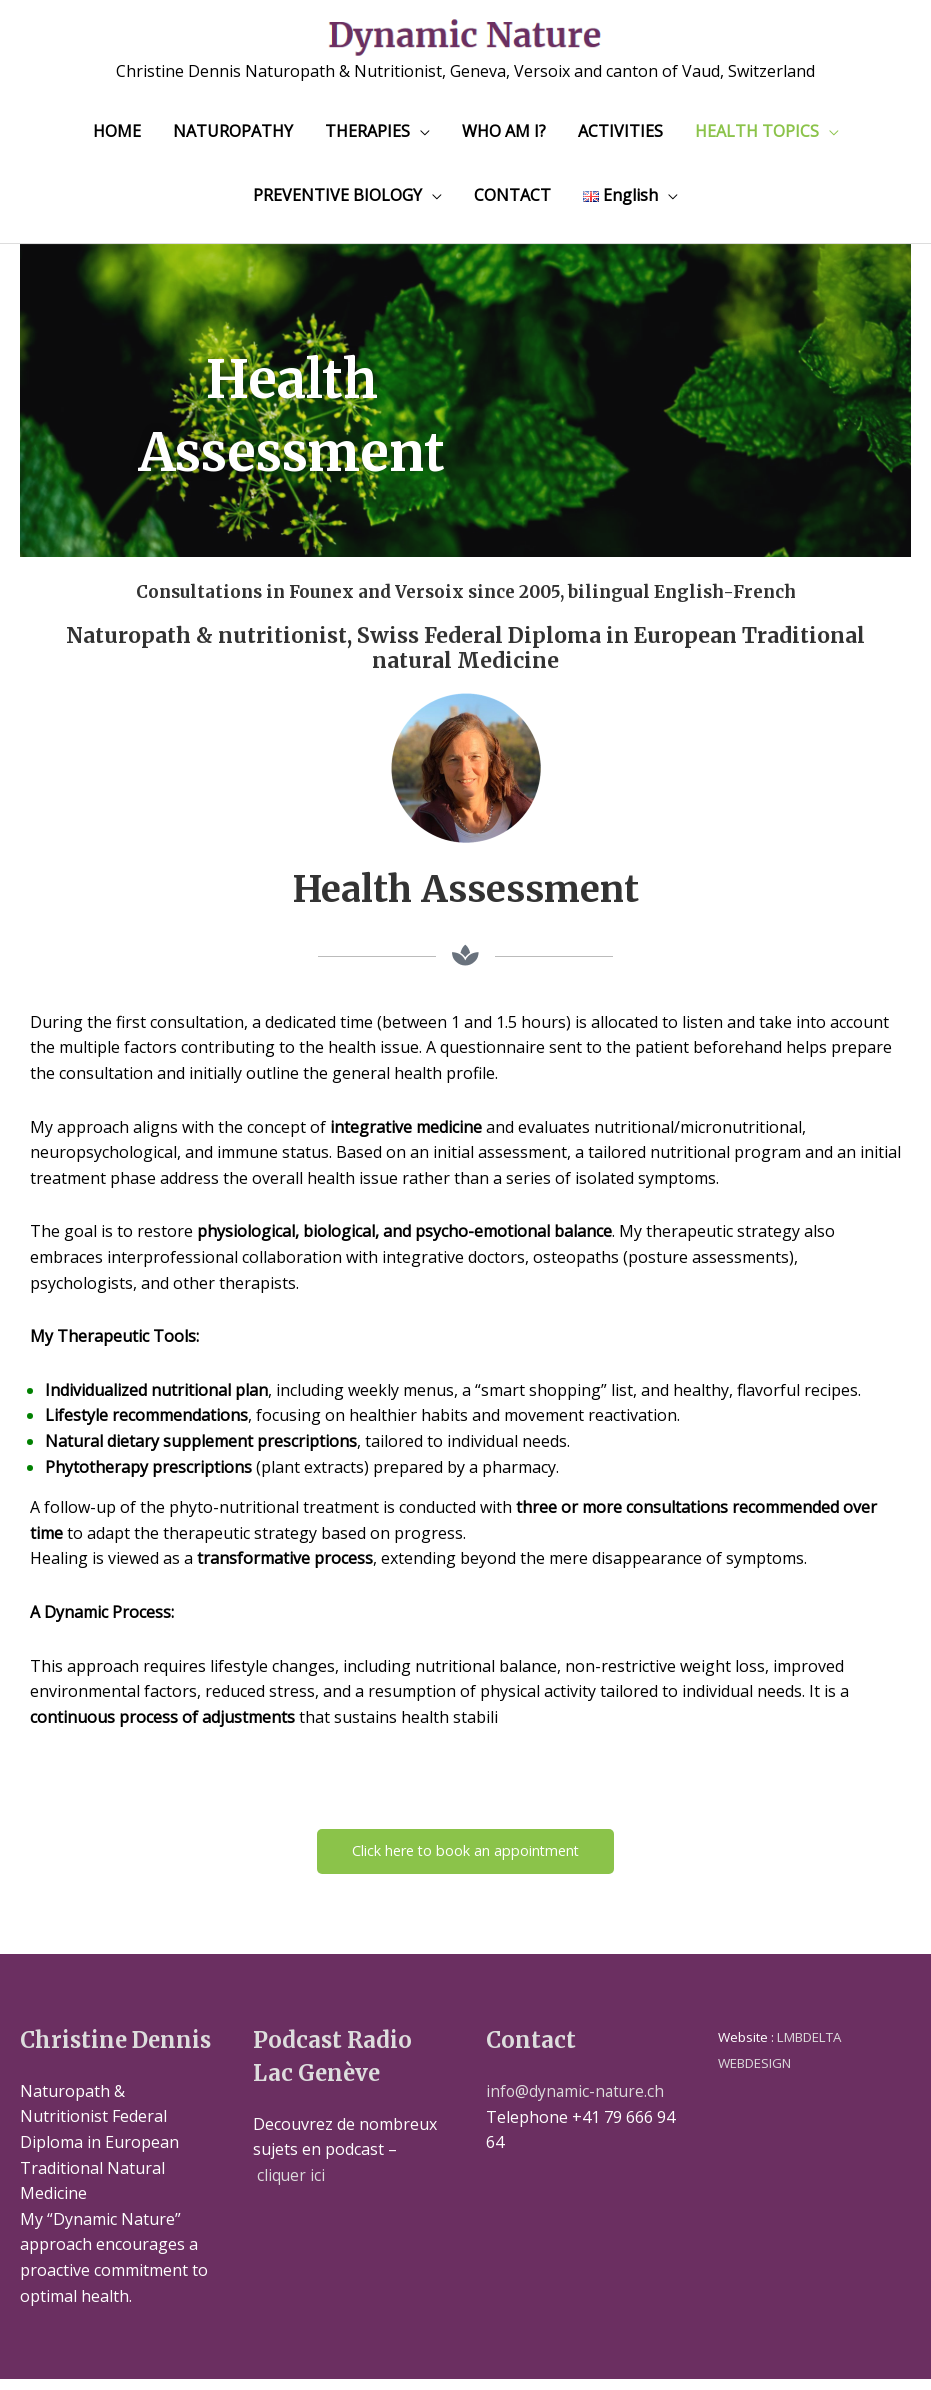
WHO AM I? (504, 139)
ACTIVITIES (620, 139)
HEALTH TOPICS (757, 139)
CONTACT (512, 203)
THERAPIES (367, 139)
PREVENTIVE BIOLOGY (337, 203)
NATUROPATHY (233, 139)
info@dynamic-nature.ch (577, 2102)
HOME (117, 139)
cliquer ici (291, 2186)
